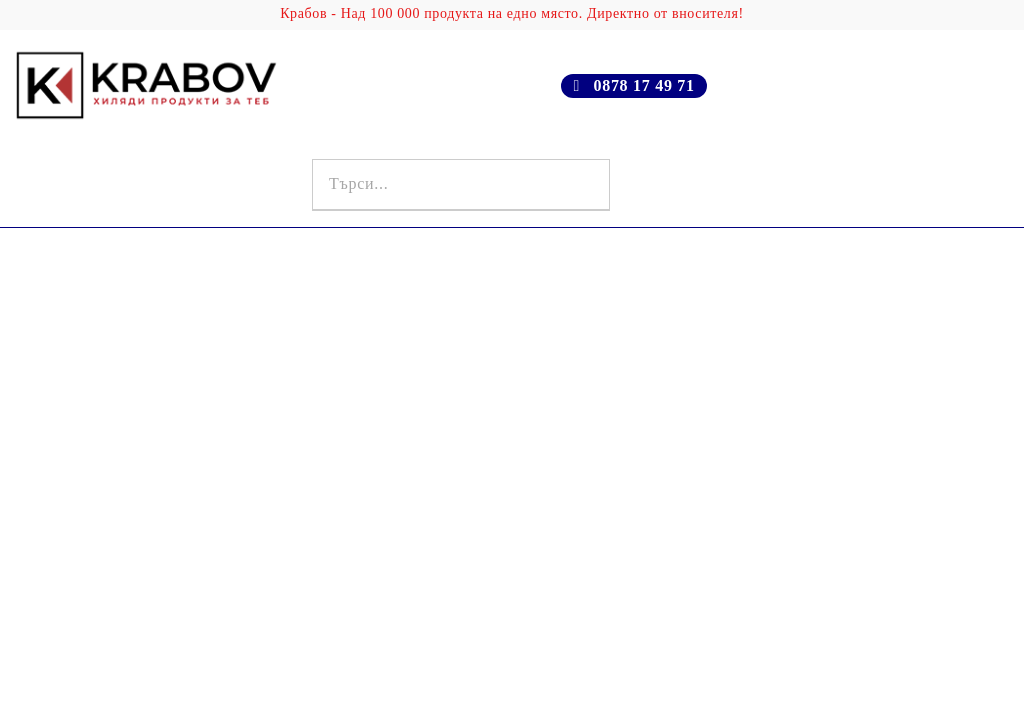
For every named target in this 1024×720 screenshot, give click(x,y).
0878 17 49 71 (643, 85)
